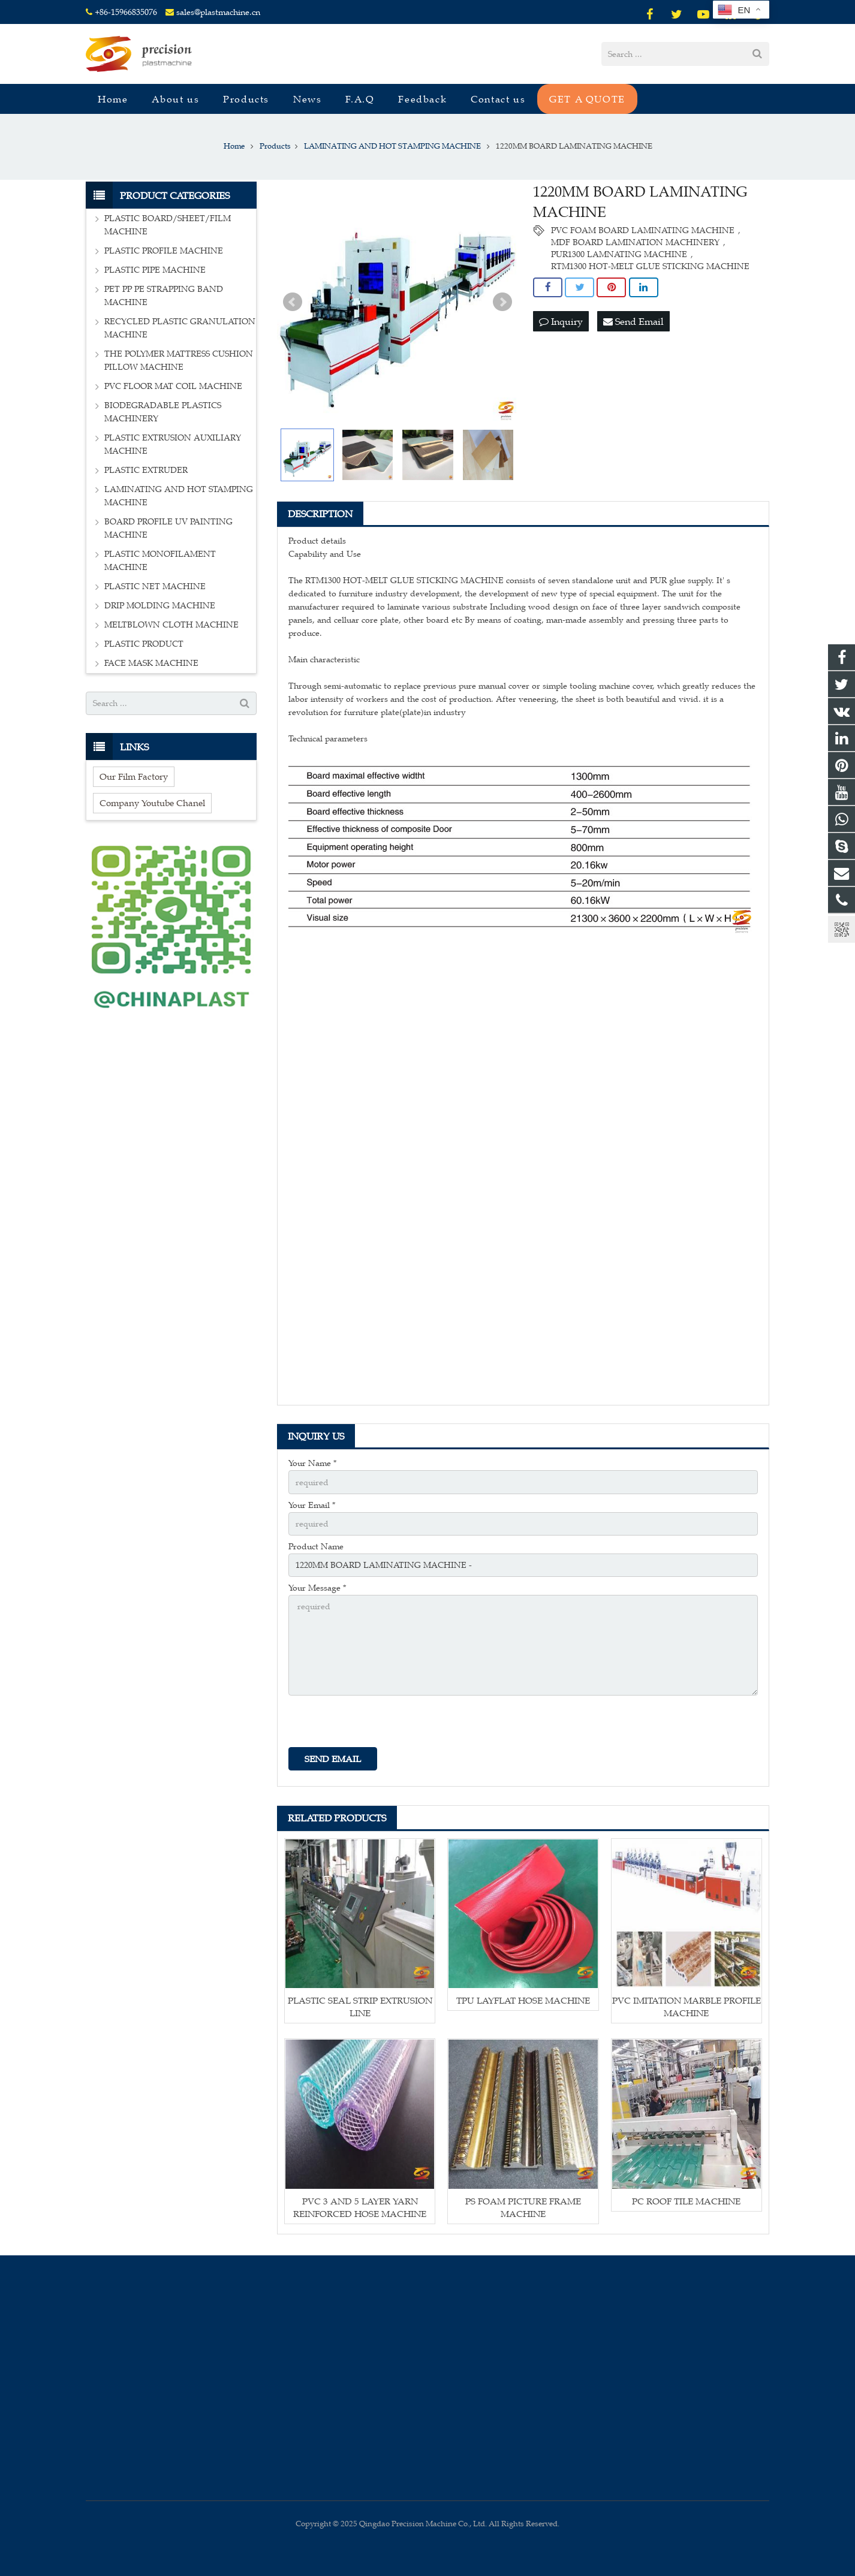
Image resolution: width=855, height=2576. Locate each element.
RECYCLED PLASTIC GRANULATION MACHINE (179, 328)
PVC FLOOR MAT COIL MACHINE (173, 386)
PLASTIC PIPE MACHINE (155, 270)
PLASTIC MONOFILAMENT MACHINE (160, 560)
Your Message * (317, 1588)
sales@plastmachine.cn (218, 12)
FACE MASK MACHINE (151, 663)
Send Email (633, 321)
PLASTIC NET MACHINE (155, 586)
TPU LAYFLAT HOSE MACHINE (523, 2000)
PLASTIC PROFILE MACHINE (163, 251)
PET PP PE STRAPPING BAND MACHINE (163, 295)
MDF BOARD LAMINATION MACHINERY (635, 242)
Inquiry (561, 321)
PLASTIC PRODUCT (143, 644)
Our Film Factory (134, 776)
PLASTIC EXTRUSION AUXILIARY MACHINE (172, 444)
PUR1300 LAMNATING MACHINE (619, 254)
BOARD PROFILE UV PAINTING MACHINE (168, 528)
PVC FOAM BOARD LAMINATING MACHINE (642, 230)
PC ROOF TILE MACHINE (686, 2201)
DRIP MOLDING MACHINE (159, 606)
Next (502, 302)
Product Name (316, 1547)
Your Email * (311, 1505)
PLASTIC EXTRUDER (146, 470)
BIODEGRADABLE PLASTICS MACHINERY (162, 412)
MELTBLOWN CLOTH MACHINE (171, 625)
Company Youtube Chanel (152, 803)
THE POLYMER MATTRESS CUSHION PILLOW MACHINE (178, 360)
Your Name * (312, 1463)
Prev (292, 302)
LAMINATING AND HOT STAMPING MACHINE (178, 496)
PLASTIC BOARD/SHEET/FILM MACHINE (167, 225)
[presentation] (379, 1723)
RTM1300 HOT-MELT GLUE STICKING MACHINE (650, 266)
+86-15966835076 (126, 12)
